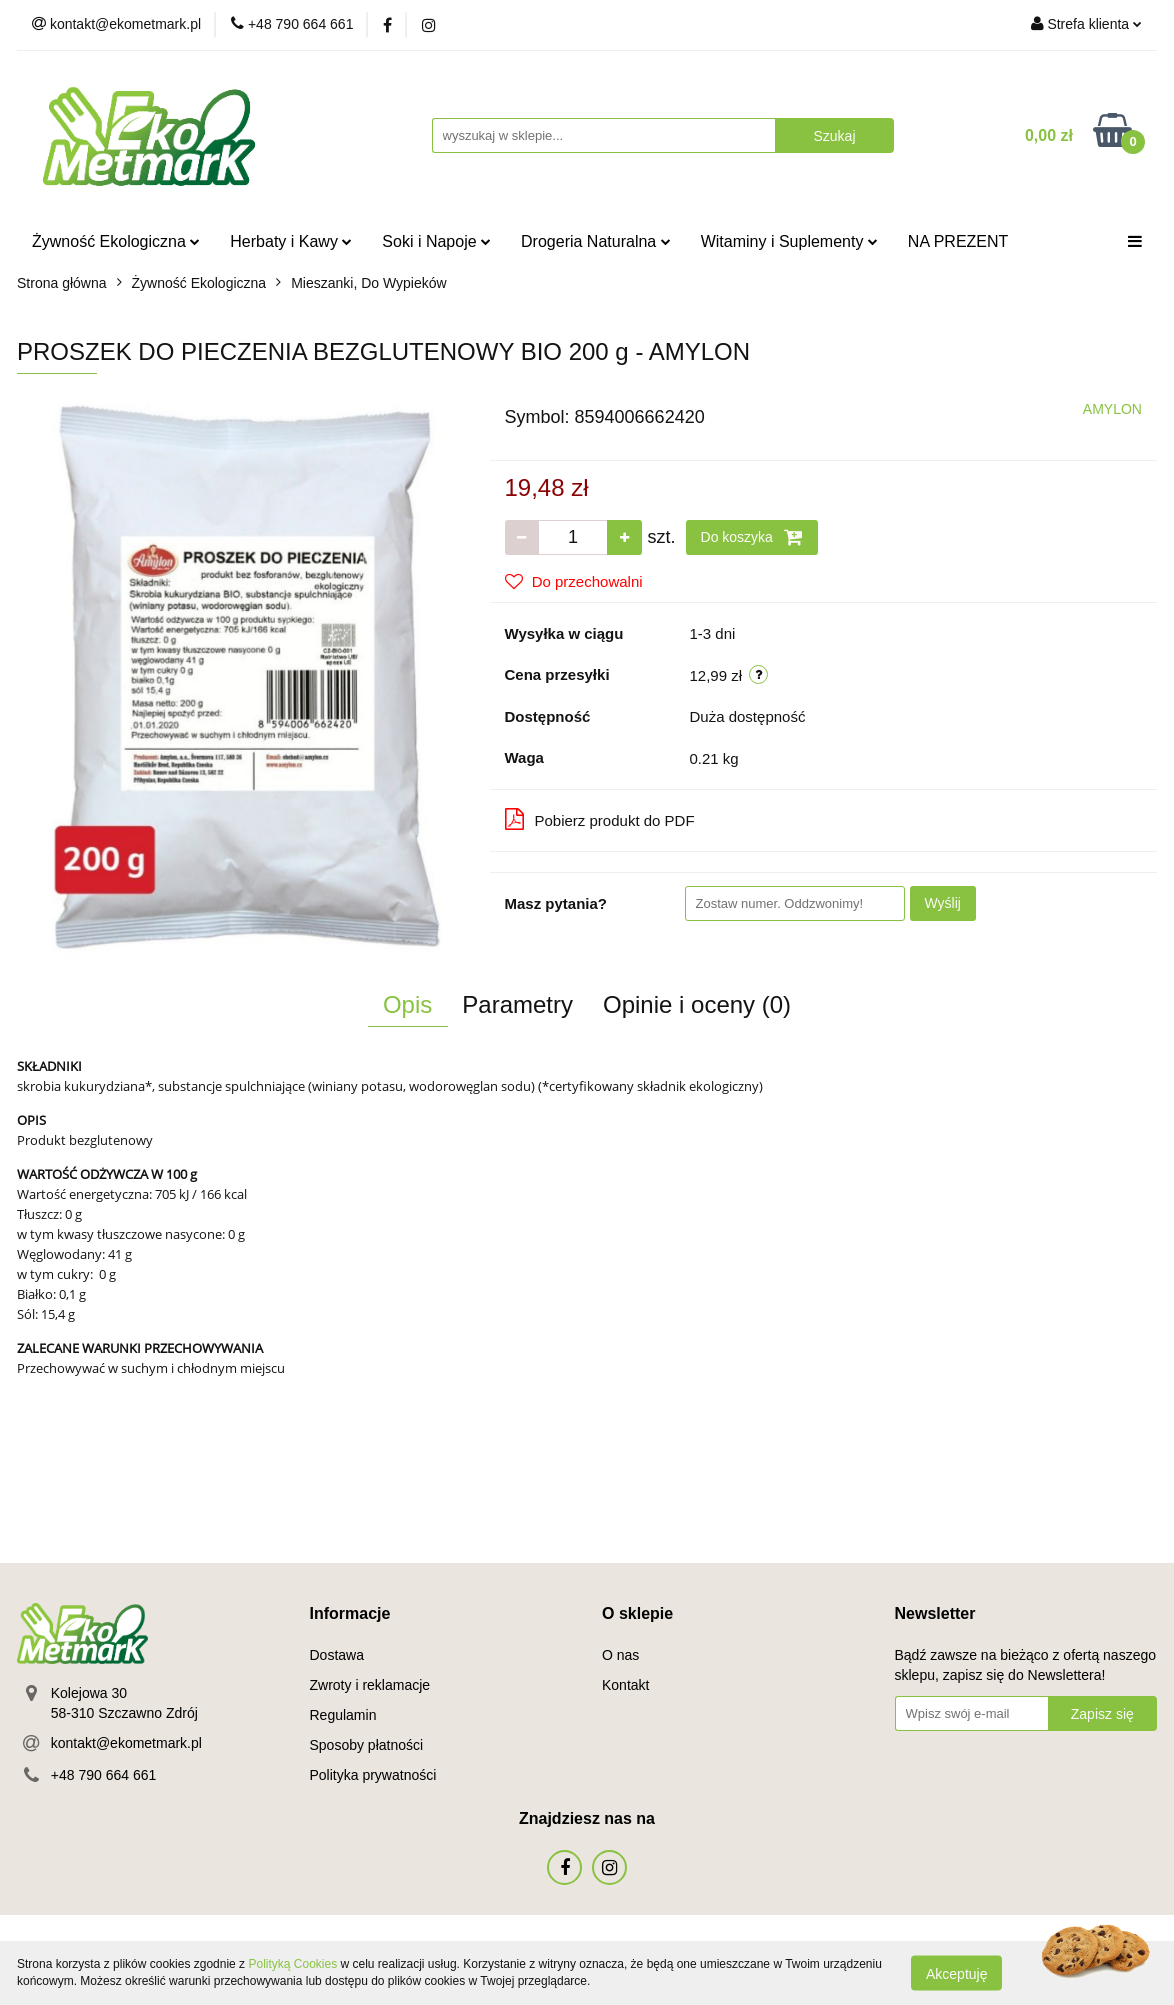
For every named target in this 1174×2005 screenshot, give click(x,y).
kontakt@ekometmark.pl (126, 1743)
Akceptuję (956, 1973)
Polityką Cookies (292, 1964)
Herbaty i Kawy (291, 241)
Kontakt (625, 1685)
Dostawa (337, 1655)
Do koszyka (752, 537)
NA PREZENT (958, 241)
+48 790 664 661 (104, 1775)
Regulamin (343, 1715)
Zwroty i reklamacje (370, 1685)
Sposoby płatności (367, 1745)
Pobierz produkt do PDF (600, 819)
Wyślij (943, 903)
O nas (620, 1655)
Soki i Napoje (436, 241)
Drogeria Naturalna (596, 241)
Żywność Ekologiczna (116, 241)
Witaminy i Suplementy (789, 241)
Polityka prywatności (373, 1775)
